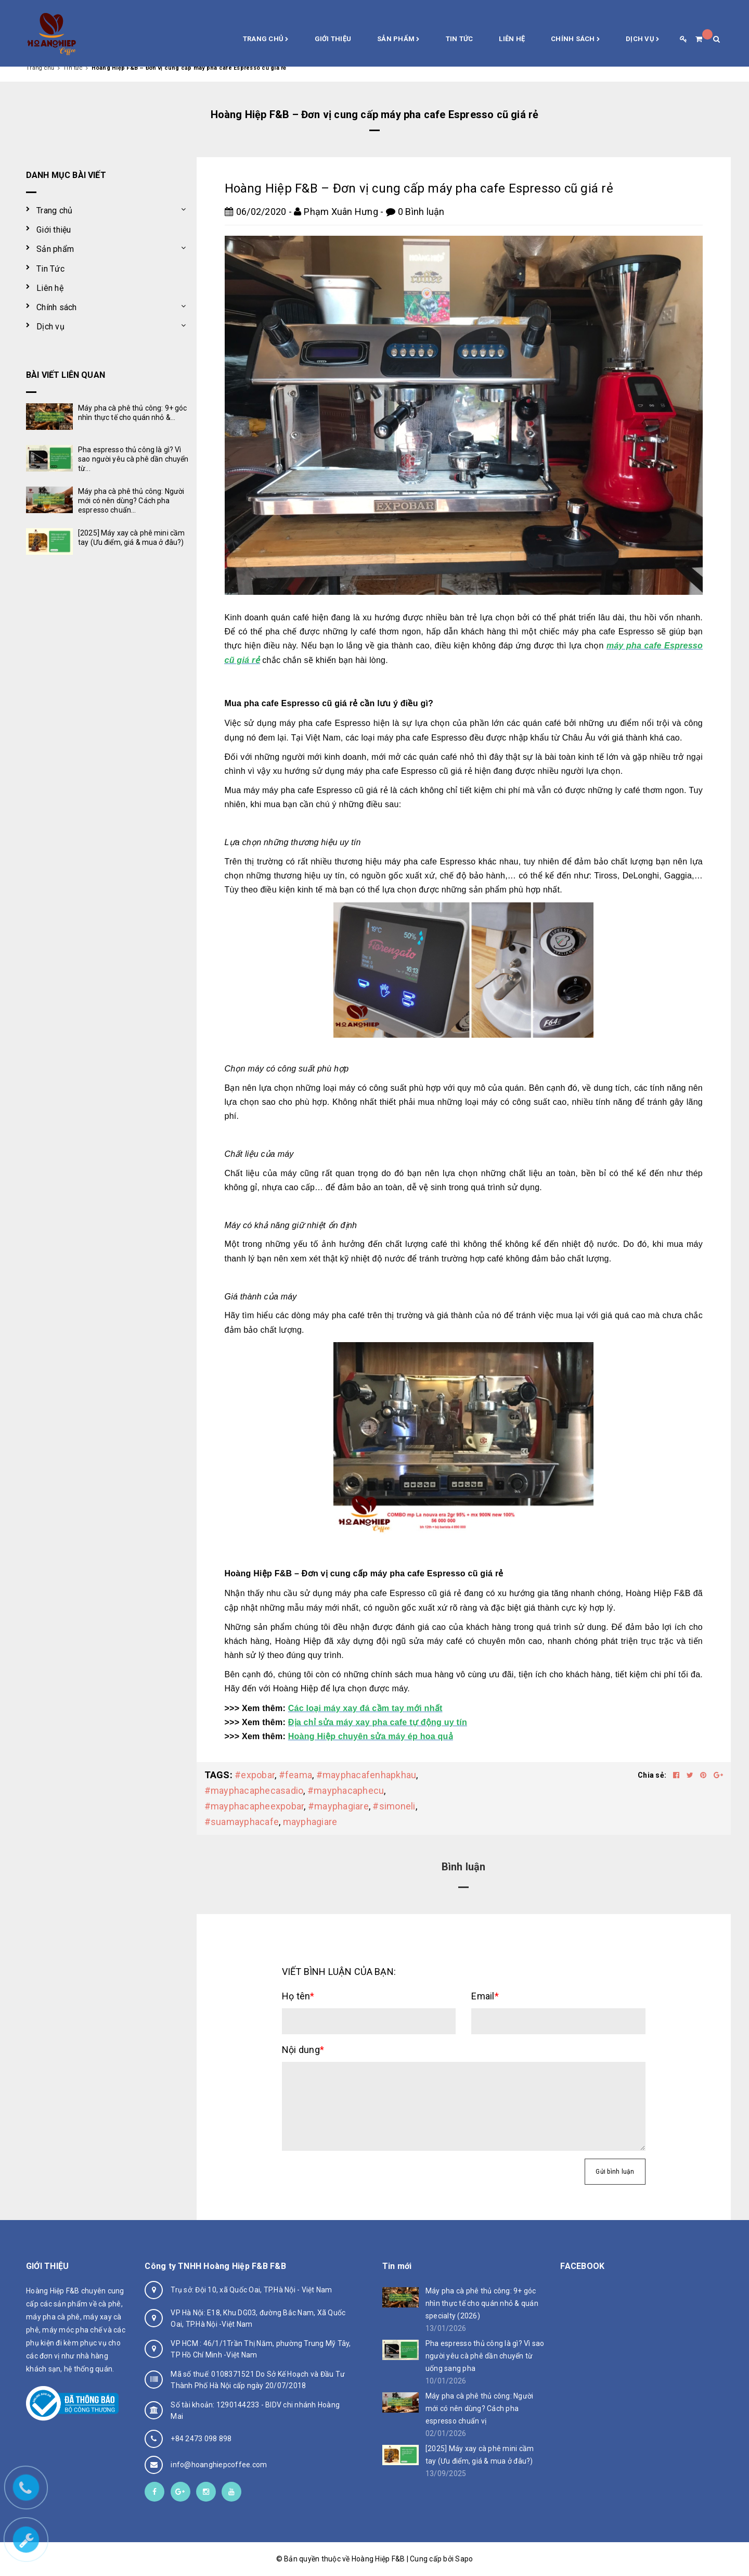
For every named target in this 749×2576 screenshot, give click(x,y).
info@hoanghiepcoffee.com (219, 2464)
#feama (296, 1774)
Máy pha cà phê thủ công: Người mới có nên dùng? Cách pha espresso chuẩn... (131, 500)
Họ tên (298, 1996)
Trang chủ (266, 39)
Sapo (464, 2559)
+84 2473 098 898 (201, 2438)
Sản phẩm (398, 39)
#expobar (255, 1774)
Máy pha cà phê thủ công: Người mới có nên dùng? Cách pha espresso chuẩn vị (479, 2408)
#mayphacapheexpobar (254, 1806)
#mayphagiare (338, 1806)
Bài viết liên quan (65, 375)
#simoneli (393, 1806)
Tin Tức (459, 39)
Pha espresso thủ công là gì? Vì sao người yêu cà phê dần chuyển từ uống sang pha (485, 2356)
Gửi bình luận (615, 2171)
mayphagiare (310, 1821)
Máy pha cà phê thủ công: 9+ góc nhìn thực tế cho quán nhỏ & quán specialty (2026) (481, 2303)
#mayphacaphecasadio (254, 1790)
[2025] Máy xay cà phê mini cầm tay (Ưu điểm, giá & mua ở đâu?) (479, 2454)
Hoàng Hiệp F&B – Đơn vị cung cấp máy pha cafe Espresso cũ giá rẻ (419, 188)
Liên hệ (512, 39)
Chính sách (575, 39)
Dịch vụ (642, 39)
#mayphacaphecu (345, 1790)
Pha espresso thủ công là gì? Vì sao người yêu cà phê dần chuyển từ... (133, 459)
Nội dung (303, 2049)
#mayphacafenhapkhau (366, 1774)
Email (485, 1996)
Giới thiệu (333, 39)
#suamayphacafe (241, 1821)
